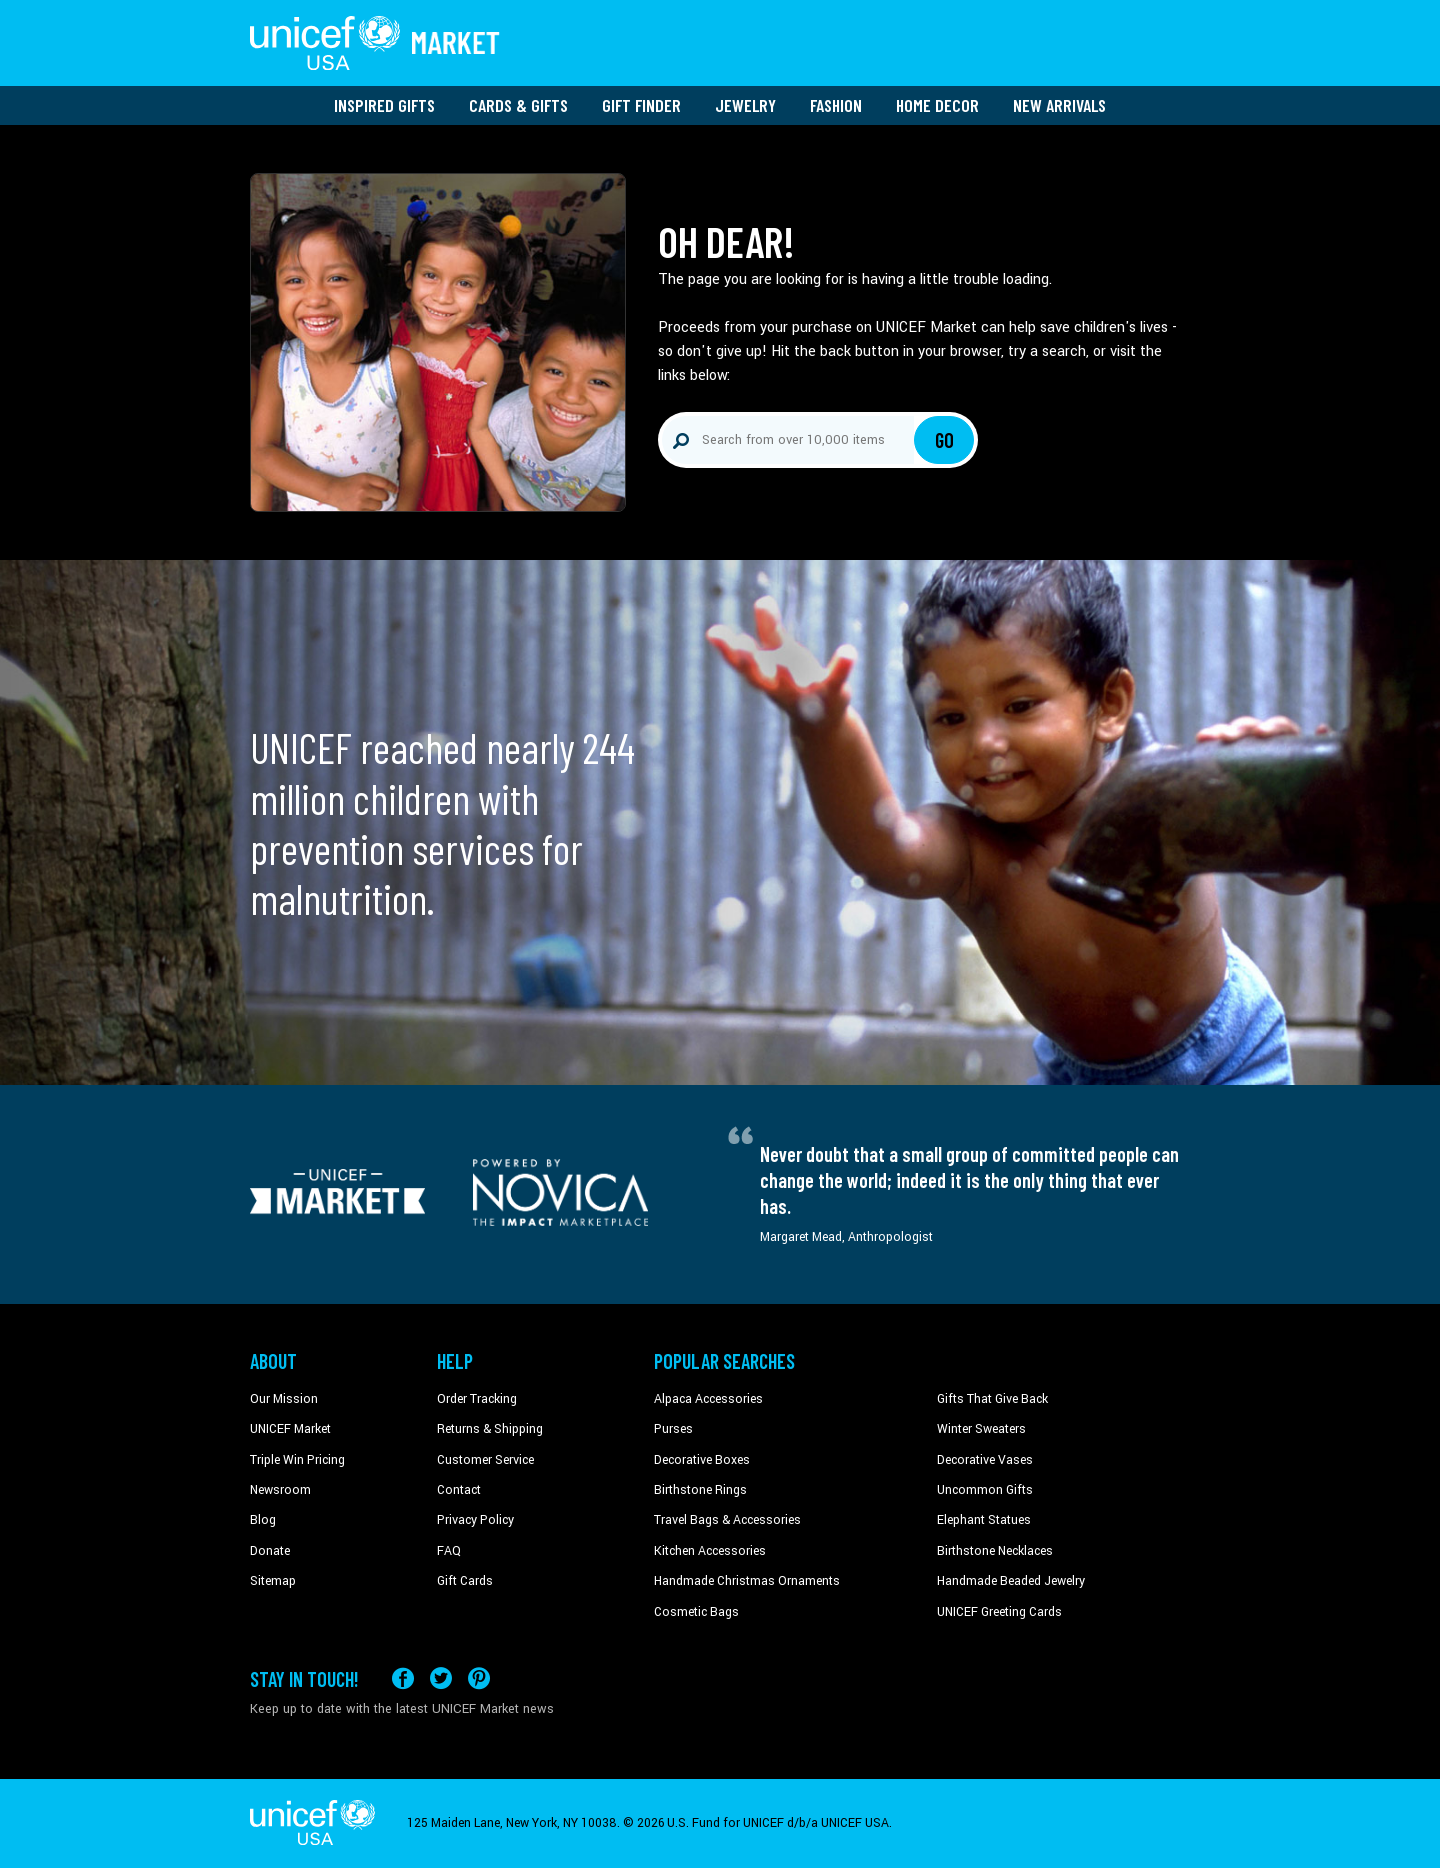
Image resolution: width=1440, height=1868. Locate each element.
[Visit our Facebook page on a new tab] (403, 1678)
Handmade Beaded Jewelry (1011, 1581)
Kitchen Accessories (710, 1551)
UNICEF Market (290, 1429)
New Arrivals (1059, 105)
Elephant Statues (984, 1520)
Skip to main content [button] (720, 0)
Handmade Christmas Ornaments (747, 1581)
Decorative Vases (985, 1460)
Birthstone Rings (700, 1490)
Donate (270, 1551)
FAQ (449, 1551)
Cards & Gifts (518, 105)
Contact (459, 1490)
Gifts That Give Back (992, 1399)
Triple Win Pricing (297, 1460)
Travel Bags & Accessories (727, 1520)
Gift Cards (465, 1581)
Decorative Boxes (702, 1460)
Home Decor (937, 105)
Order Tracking (477, 1399)
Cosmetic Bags (696, 1612)
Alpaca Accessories (708, 1399)
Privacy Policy (475, 1520)
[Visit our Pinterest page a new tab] (479, 1678)
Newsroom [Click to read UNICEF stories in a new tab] (280, 1490)
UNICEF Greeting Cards (999, 1612)
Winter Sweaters (981, 1429)
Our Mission (284, 1399)
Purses (673, 1429)
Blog (263, 1520)
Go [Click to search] (944, 440)
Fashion (836, 105)
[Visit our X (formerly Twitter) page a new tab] (441, 1678)
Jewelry (745, 105)
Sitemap (273, 1581)
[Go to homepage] (375, 43)
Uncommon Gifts (985, 1490)
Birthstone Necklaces (995, 1551)
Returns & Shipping (490, 1429)
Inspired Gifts (384, 105)
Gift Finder (641, 105)
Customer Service (485, 1460)
